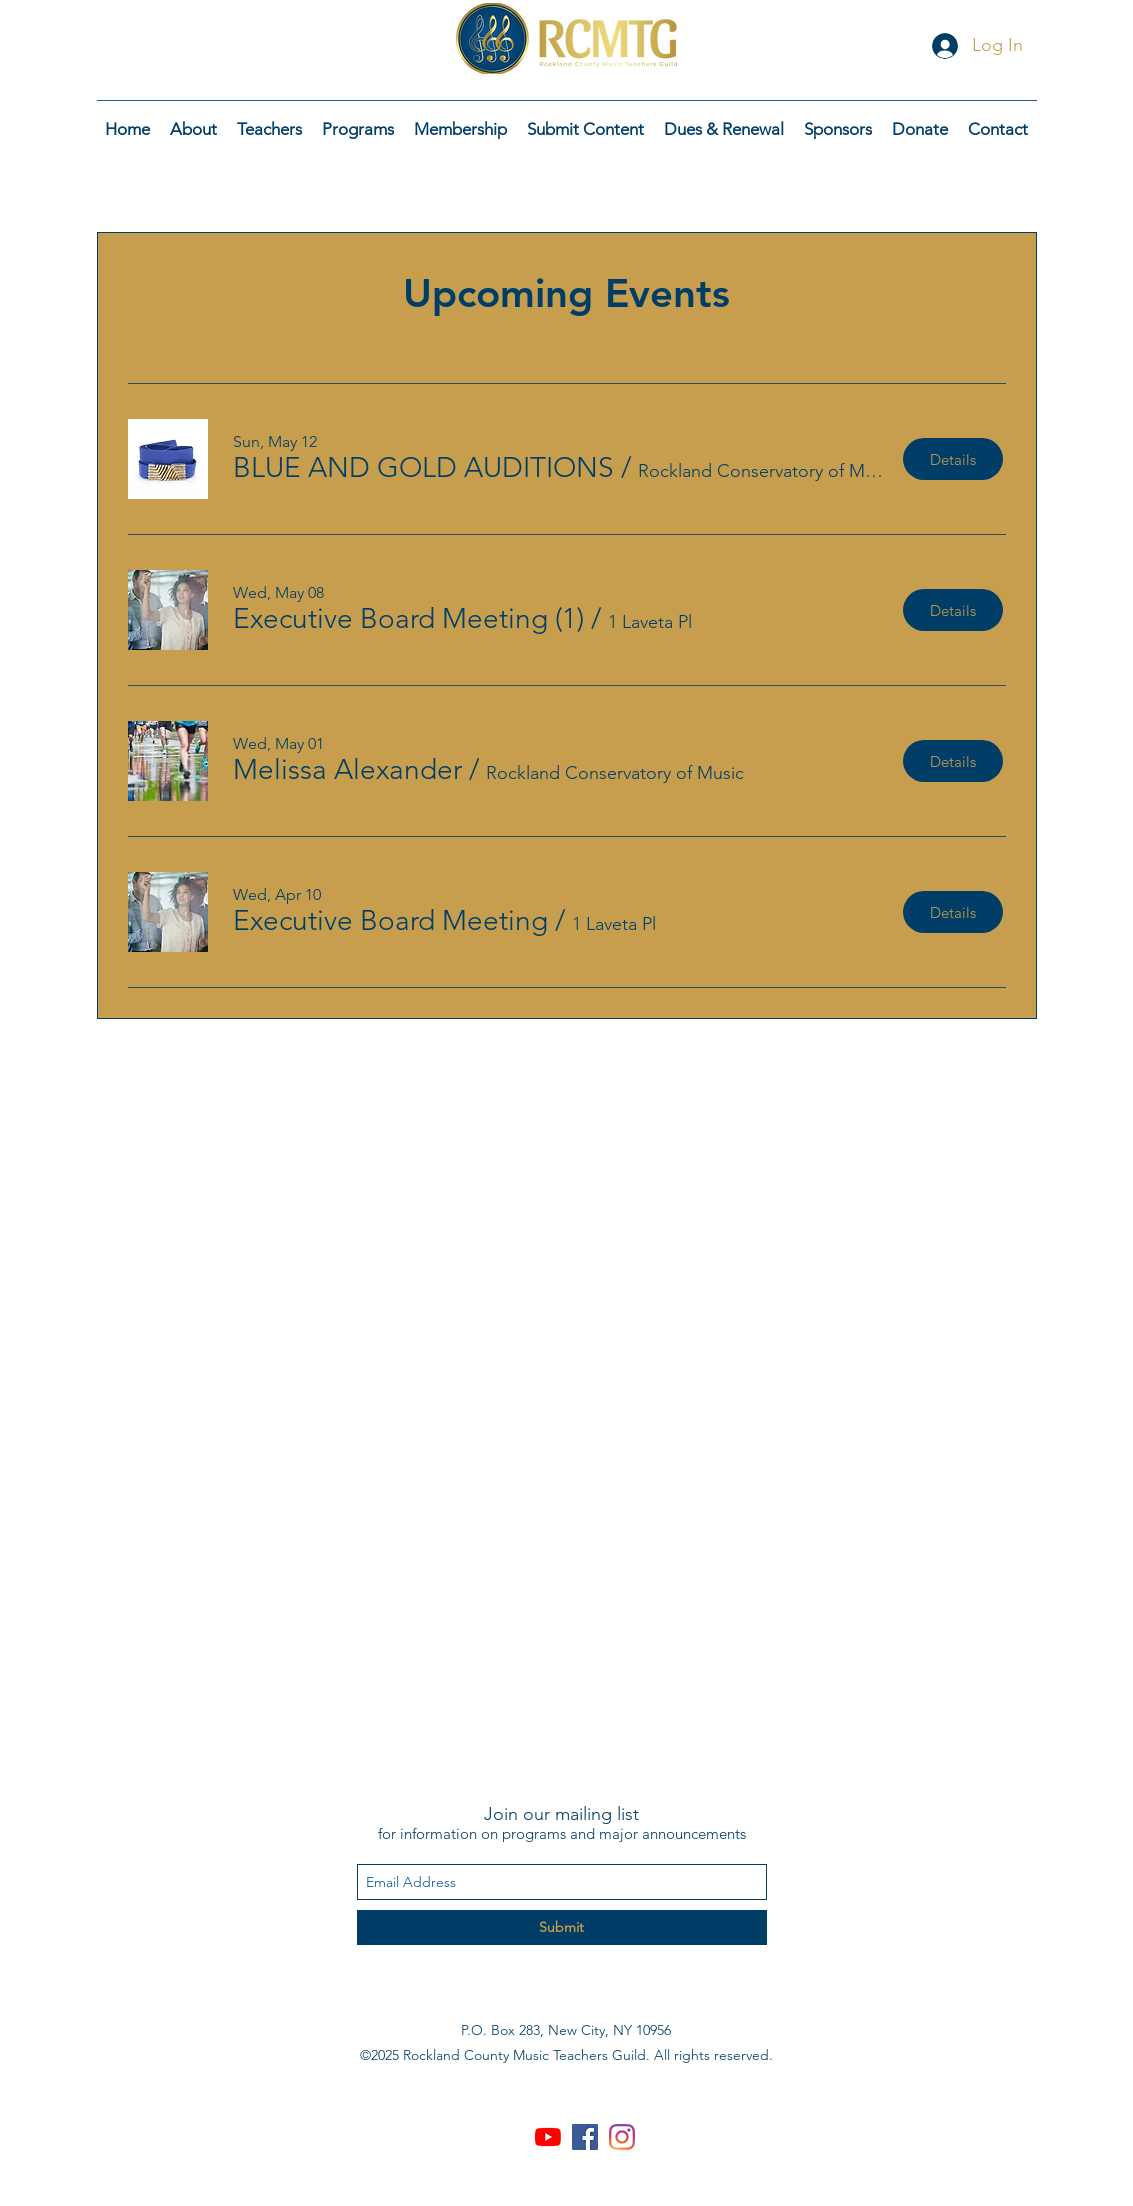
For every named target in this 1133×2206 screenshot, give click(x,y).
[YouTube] (548, 2137)
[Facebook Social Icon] (585, 2137)
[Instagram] (622, 2137)
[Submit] (562, 1927)
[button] (423, 467)
